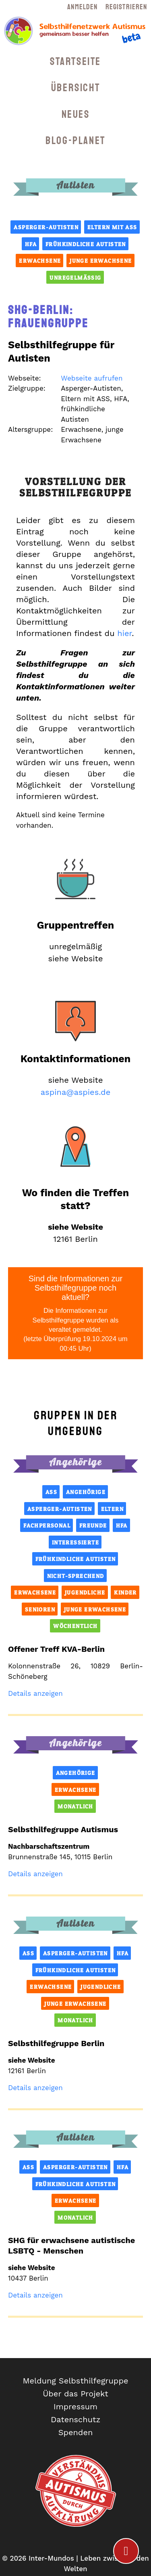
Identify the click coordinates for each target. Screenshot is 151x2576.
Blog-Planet (75, 140)
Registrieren (126, 6)
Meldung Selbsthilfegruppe (75, 2381)
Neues (76, 114)
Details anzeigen (35, 1693)
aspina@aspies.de (75, 1092)
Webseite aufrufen (91, 378)
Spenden (75, 2432)
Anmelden (82, 6)
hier (124, 633)
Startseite (75, 61)
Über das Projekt (75, 2393)
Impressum (75, 2406)
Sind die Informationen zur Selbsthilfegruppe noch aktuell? (75, 1313)
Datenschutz (75, 2419)
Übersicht (75, 87)
